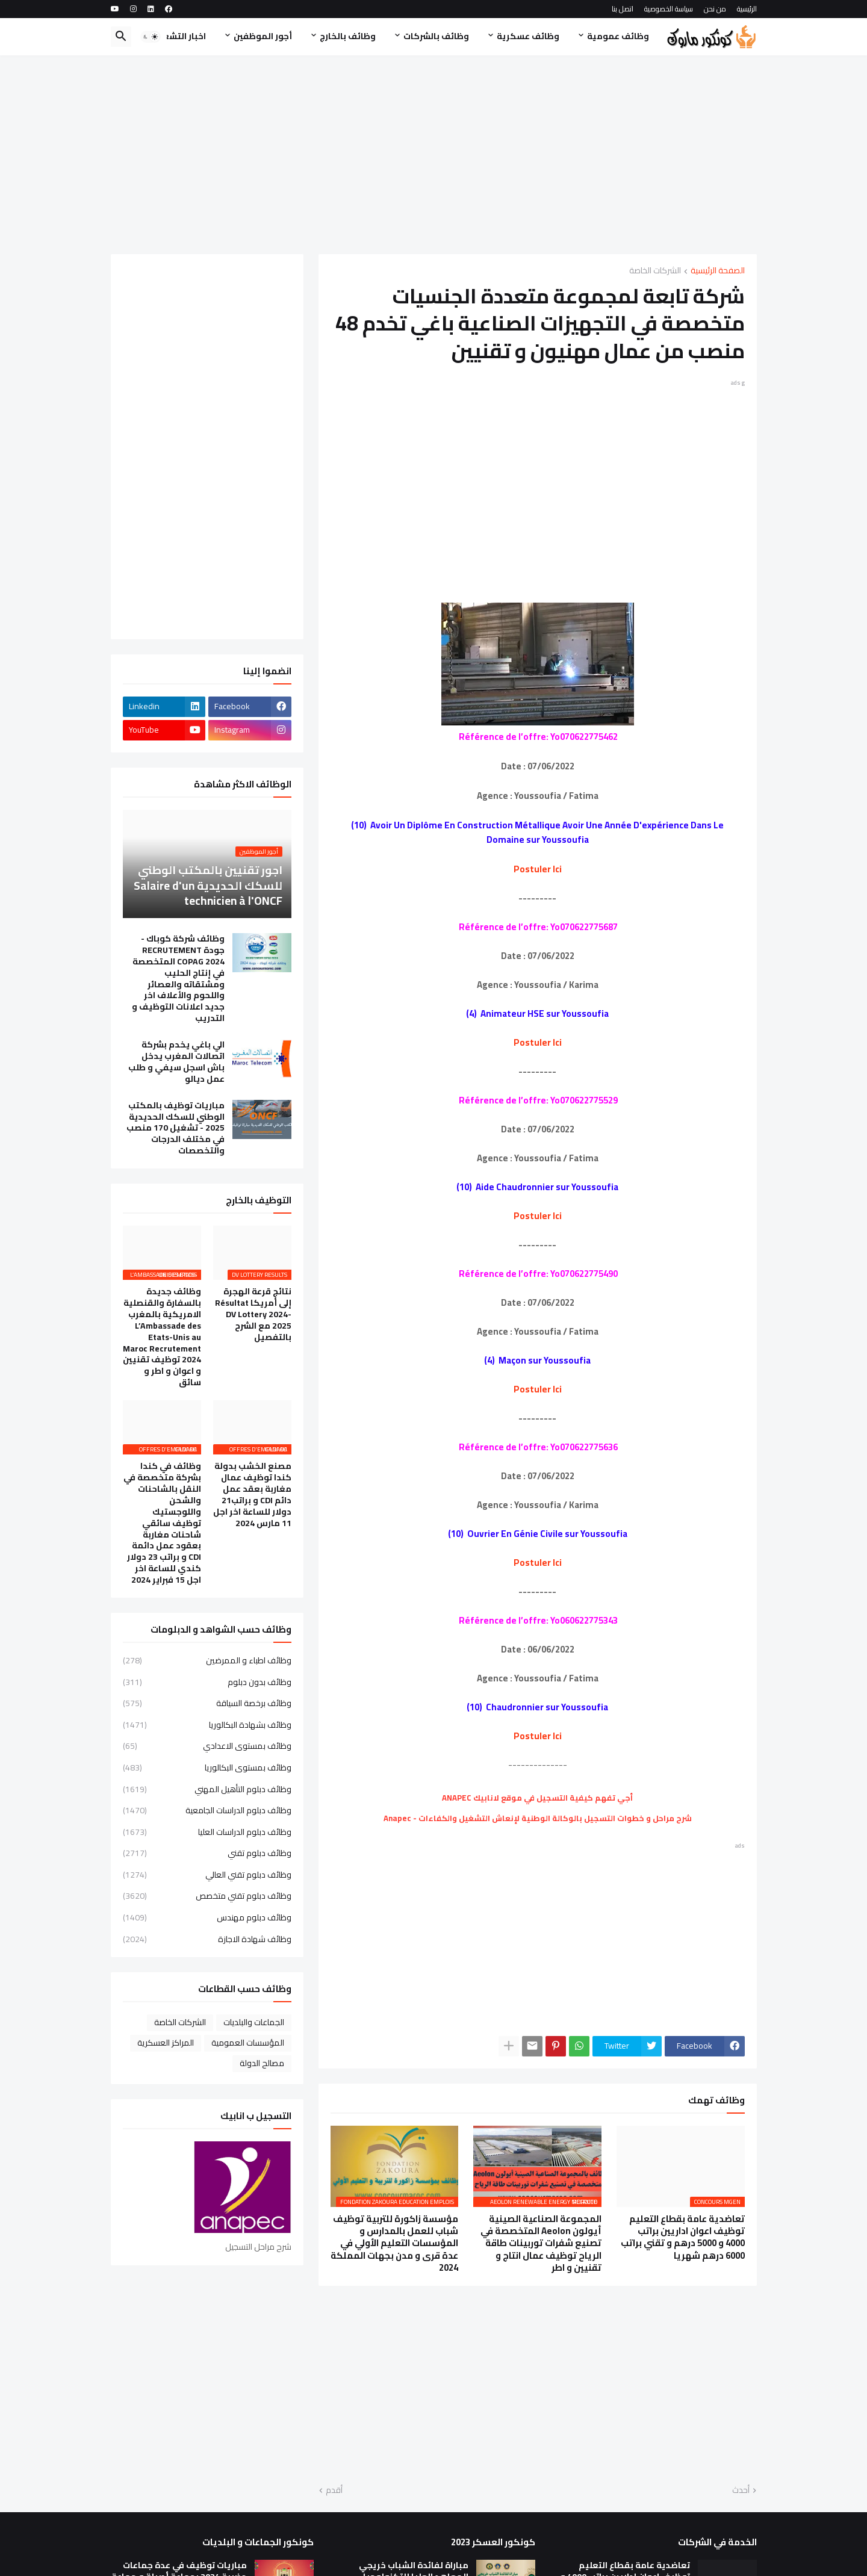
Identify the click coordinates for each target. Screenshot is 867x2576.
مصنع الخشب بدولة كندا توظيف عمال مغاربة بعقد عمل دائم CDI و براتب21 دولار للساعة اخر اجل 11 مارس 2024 (252, 1494)
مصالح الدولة (262, 2063)
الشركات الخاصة (655, 271)
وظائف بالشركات (436, 36)
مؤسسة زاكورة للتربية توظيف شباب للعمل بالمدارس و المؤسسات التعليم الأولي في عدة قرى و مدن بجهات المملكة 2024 (394, 2243)
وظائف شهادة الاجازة (207, 1938)
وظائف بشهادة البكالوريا (207, 1725)
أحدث (741, 2490)
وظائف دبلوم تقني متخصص (207, 1896)
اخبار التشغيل (179, 36)
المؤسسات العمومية (247, 2042)
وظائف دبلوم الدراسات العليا (207, 1832)
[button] (150, 37)
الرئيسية (747, 9)
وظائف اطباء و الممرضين (207, 1661)
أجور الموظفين (263, 36)
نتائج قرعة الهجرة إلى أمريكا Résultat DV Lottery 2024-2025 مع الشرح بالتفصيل (253, 1314)
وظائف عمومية (618, 36)
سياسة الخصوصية (668, 9)
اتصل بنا (622, 9)
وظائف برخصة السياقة (207, 1703)
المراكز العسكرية (165, 2042)
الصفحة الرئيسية (718, 271)
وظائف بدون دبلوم (207, 1682)
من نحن (715, 9)
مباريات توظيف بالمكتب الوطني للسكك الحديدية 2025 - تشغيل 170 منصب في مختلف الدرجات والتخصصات (175, 1128)
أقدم (334, 2490)
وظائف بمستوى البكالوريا (207, 1767)
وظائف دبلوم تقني (207, 1853)
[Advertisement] (434, 154)
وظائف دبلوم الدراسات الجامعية (207, 1810)
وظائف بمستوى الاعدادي (207, 1746)
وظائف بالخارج (348, 36)
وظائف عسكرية (528, 36)
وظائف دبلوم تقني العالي (207, 1874)
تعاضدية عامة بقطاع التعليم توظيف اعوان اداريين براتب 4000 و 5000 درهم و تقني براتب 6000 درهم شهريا (683, 2237)
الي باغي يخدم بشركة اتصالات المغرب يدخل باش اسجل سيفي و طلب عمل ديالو (176, 1062)
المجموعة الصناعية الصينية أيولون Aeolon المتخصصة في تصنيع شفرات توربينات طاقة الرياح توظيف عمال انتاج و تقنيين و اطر (540, 2243)
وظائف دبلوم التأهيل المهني (207, 1789)
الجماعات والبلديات (253, 2022)
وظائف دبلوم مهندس (207, 1917)
